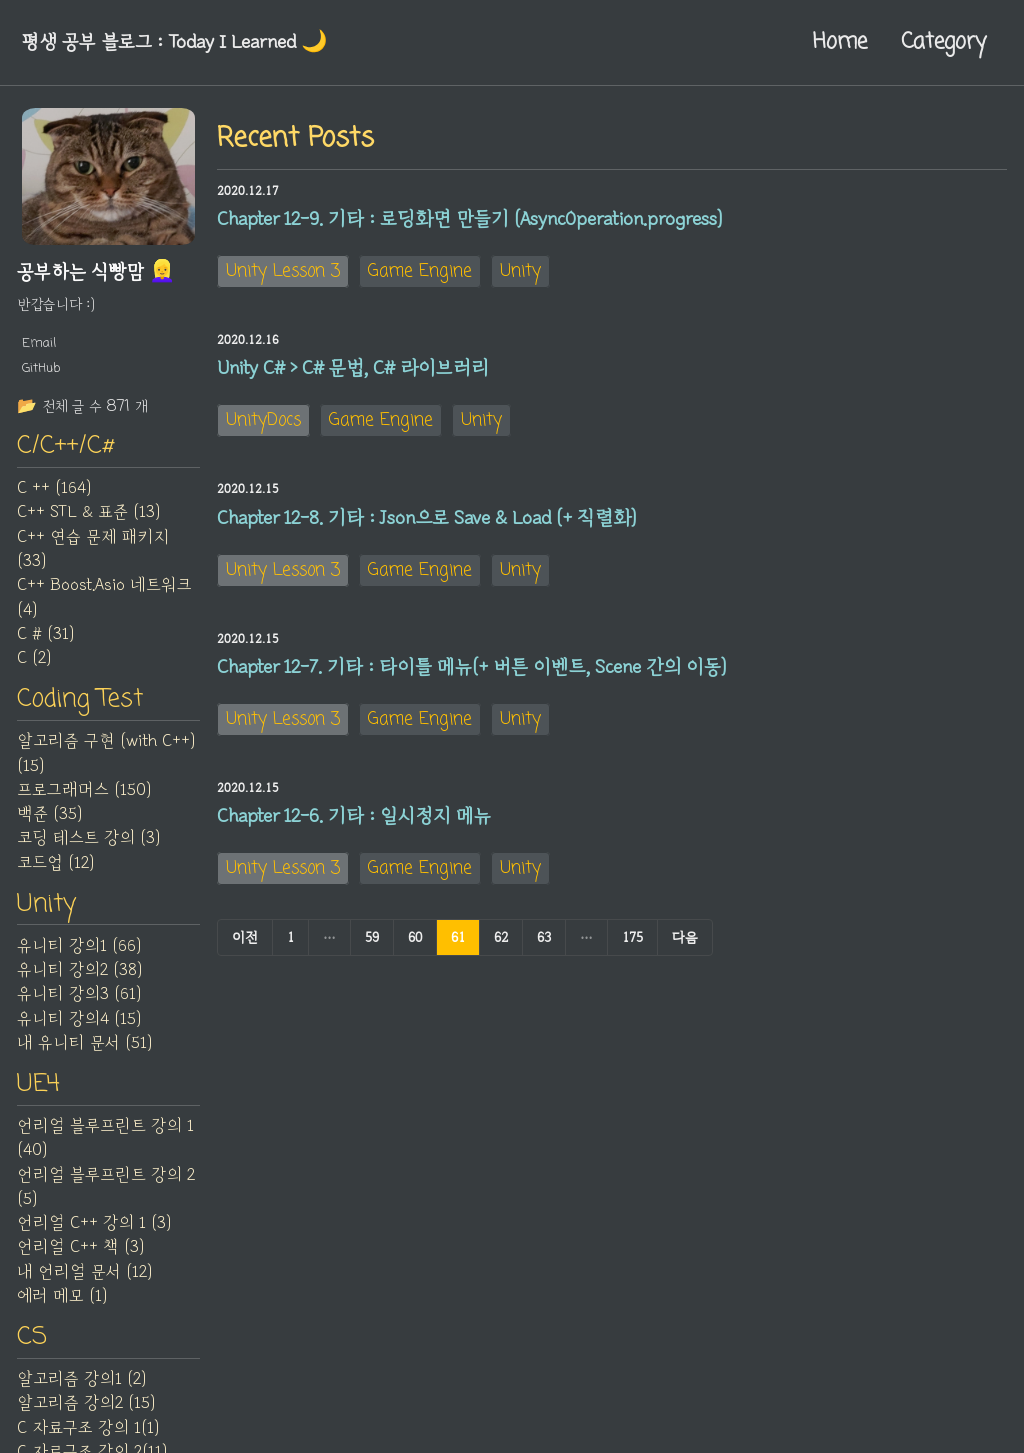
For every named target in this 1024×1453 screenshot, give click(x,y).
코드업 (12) (55, 863)
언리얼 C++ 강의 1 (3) (94, 1223)
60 (415, 937)
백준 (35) (49, 814)
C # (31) (45, 634)
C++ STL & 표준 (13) (88, 512)
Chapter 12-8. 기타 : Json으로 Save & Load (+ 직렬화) (426, 518)
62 (501, 937)
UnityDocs (263, 420)
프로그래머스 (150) (84, 790)
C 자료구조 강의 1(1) (88, 1428)
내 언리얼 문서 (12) (84, 1272)
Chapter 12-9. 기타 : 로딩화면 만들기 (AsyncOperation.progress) (469, 219)
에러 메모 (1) (62, 1296)
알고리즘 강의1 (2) (81, 1379)
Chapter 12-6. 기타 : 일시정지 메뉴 (354, 816)
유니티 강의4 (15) (79, 1019)
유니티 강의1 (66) (79, 946)
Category (943, 42)
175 (632, 937)
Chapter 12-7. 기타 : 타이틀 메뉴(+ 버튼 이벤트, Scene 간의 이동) (471, 667)
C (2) (34, 658)
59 (372, 937)
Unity (520, 271)
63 (544, 937)
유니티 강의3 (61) (79, 994)
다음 (685, 937)
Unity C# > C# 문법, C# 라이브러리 (353, 368)
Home (840, 42)
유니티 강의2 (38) (79, 970)
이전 (245, 937)
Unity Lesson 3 (283, 271)
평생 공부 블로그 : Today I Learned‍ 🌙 (174, 42)
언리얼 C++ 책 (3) (80, 1247)
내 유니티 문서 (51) (84, 1043)
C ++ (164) (54, 488)
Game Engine (420, 271)
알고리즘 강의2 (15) (86, 1403)
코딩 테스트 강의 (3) (88, 838)
